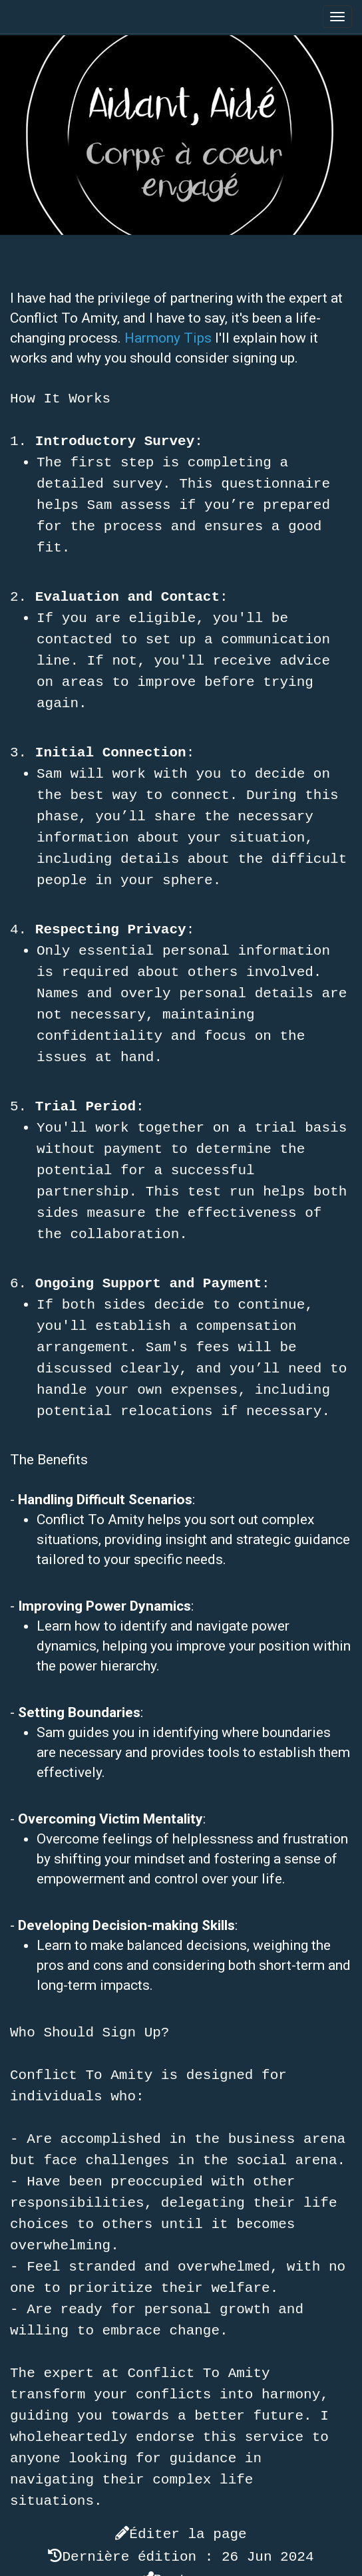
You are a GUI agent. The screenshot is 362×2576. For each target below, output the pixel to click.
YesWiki (231, 2566)
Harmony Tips (168, 338)
